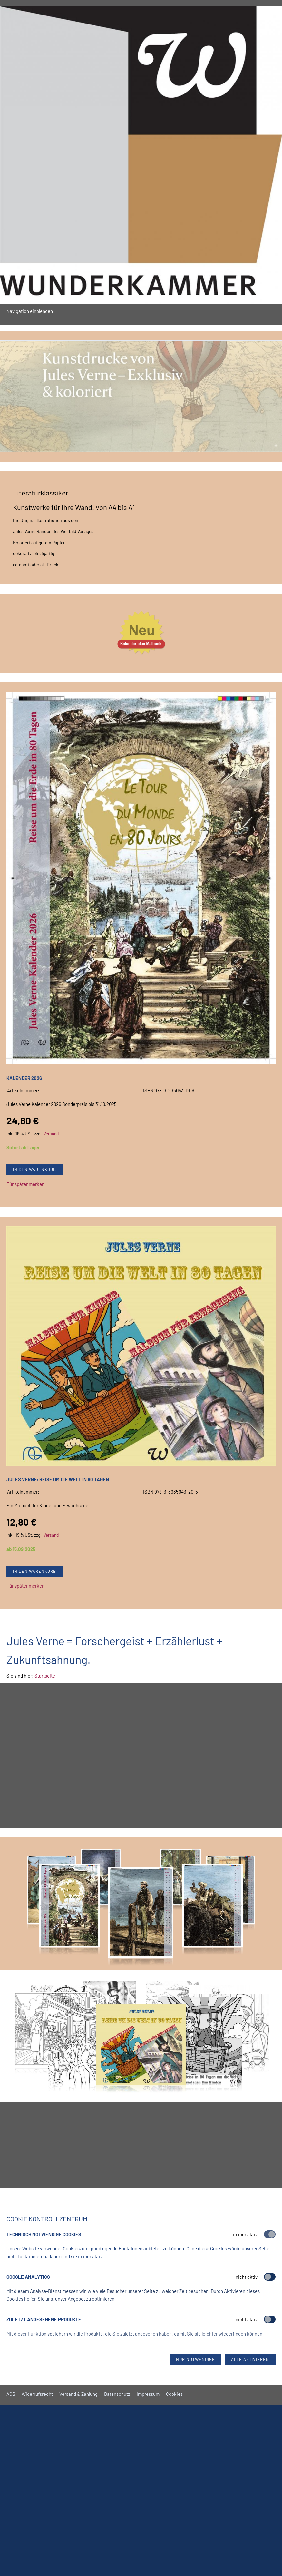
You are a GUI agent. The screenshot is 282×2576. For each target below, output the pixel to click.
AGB (10, 2394)
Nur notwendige (195, 2359)
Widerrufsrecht (37, 2394)
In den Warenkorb (34, 1169)
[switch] (270, 2277)
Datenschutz (117, 2394)
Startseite (44, 1676)
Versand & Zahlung (78, 2394)
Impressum (148, 2394)
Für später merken (25, 1184)
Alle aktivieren (250, 2359)
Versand (51, 1133)
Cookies (174, 2394)
